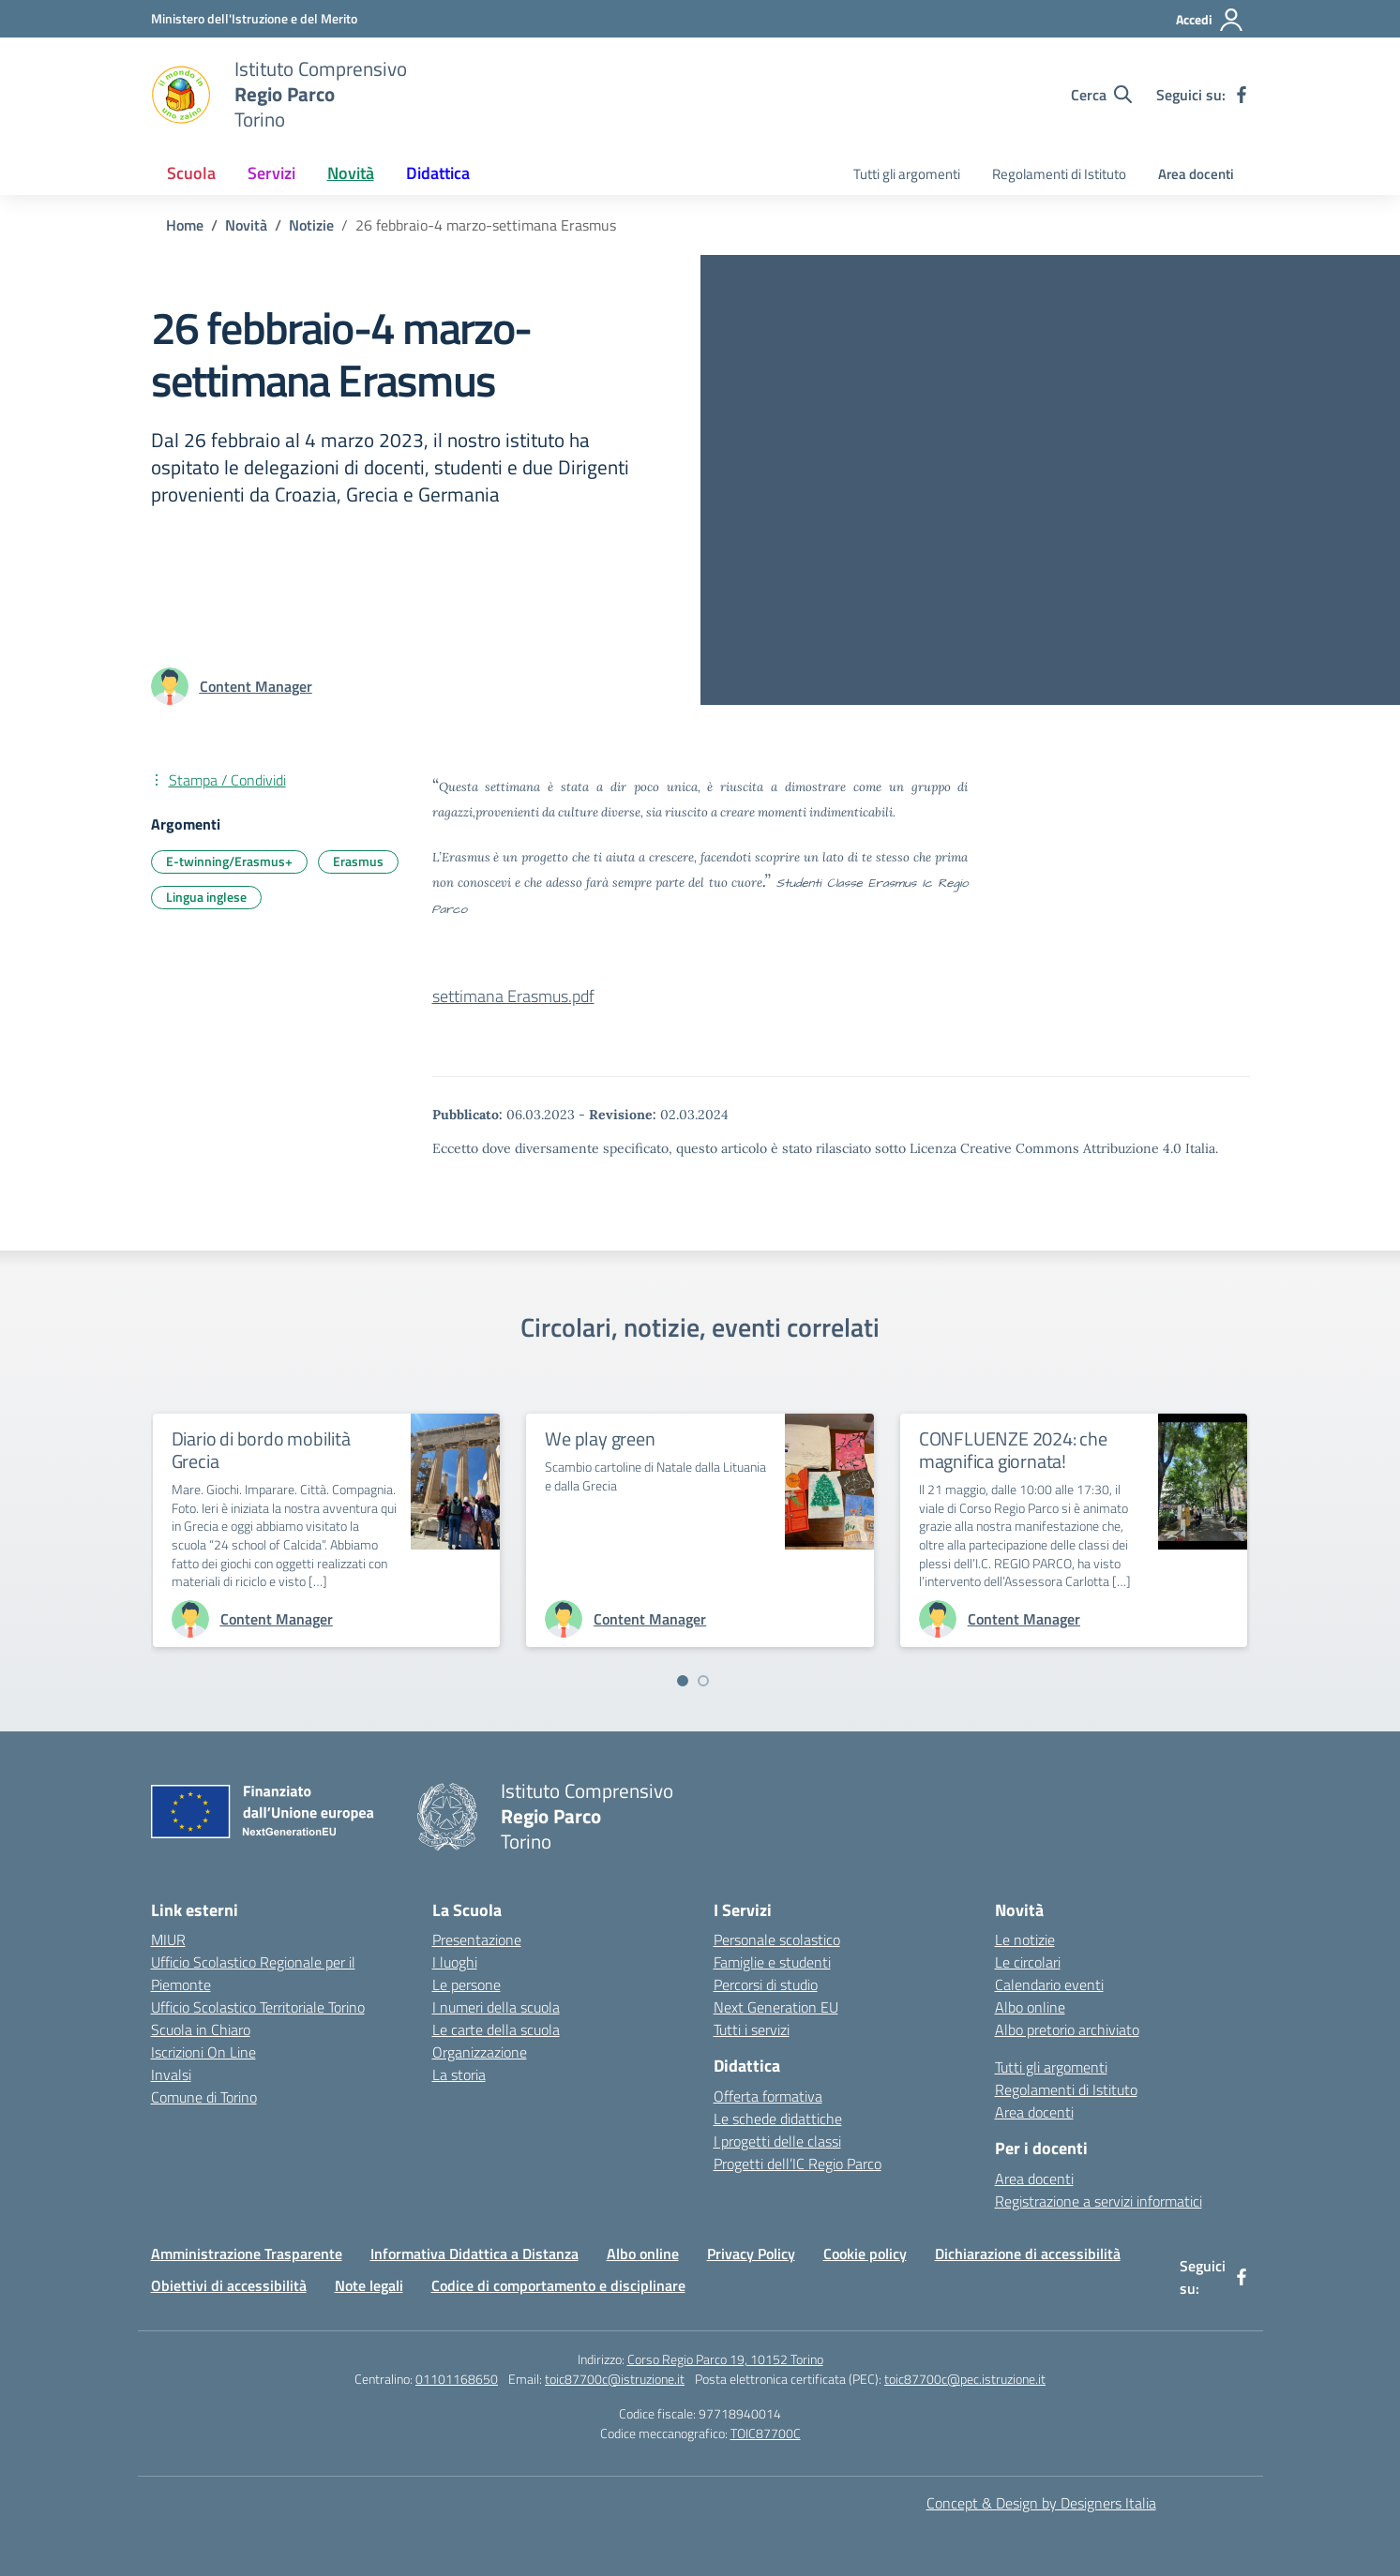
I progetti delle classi (777, 2141)
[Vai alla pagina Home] (184, 225)
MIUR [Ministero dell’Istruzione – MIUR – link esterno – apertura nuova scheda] (168, 1939)
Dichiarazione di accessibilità (1028, 2253)
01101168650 (456, 2379)
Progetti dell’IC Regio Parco (797, 2163)
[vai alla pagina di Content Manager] (256, 686)
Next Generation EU (776, 2007)
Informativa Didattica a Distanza (474, 2253)
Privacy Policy (751, 2253)
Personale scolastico (777, 1939)
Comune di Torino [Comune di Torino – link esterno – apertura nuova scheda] (204, 2097)
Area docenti (1196, 174)
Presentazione (476, 1939)
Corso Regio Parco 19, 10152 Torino (725, 2359)
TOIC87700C (765, 2433)
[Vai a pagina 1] (682, 1680)
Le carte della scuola (496, 2029)
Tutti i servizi (752, 2029)
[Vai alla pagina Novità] (246, 225)
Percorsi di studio (766, 1984)
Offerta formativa (768, 2096)
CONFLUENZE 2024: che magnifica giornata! (1013, 1449)
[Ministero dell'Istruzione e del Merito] (254, 18)
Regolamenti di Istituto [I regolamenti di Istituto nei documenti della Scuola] (1059, 174)
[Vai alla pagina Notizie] (311, 225)
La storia (459, 2074)
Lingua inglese (206, 896)
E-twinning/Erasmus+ (229, 861)
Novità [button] (350, 173)
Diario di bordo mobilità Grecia (261, 1449)
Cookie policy (865, 2253)
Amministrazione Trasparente (246, 2253)
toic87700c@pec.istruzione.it (965, 2379)
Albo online (1030, 2007)
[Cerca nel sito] (1101, 94)
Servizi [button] (271, 173)
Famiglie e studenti (772, 1962)
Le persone (466, 1984)
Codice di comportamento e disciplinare (558, 2285)
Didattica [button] (438, 173)
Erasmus (358, 861)
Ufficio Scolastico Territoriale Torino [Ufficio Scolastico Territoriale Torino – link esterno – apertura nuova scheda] (258, 2007)
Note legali (369, 2285)
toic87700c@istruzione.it (615, 2379)
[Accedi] (1210, 19)
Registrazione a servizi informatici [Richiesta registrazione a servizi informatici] (1098, 2201)
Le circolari (1028, 1962)
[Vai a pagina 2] (703, 1680)
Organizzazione (479, 2052)
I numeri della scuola (496, 2007)
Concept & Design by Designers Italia (1041, 2503)
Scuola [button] (191, 173)
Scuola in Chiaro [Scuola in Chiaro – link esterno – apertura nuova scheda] (200, 2029)
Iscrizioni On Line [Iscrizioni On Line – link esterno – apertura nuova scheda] (203, 2052)
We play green (600, 1438)
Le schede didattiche (778, 2118)
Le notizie (1025, 1939)
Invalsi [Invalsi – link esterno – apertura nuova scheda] (171, 2074)
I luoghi (454, 1962)
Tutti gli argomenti (906, 174)
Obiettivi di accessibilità (229, 2285)
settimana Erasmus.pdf (513, 996)
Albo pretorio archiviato (1067, 2029)
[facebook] (1241, 94)
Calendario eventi (1049, 1984)
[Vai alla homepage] (181, 94)
